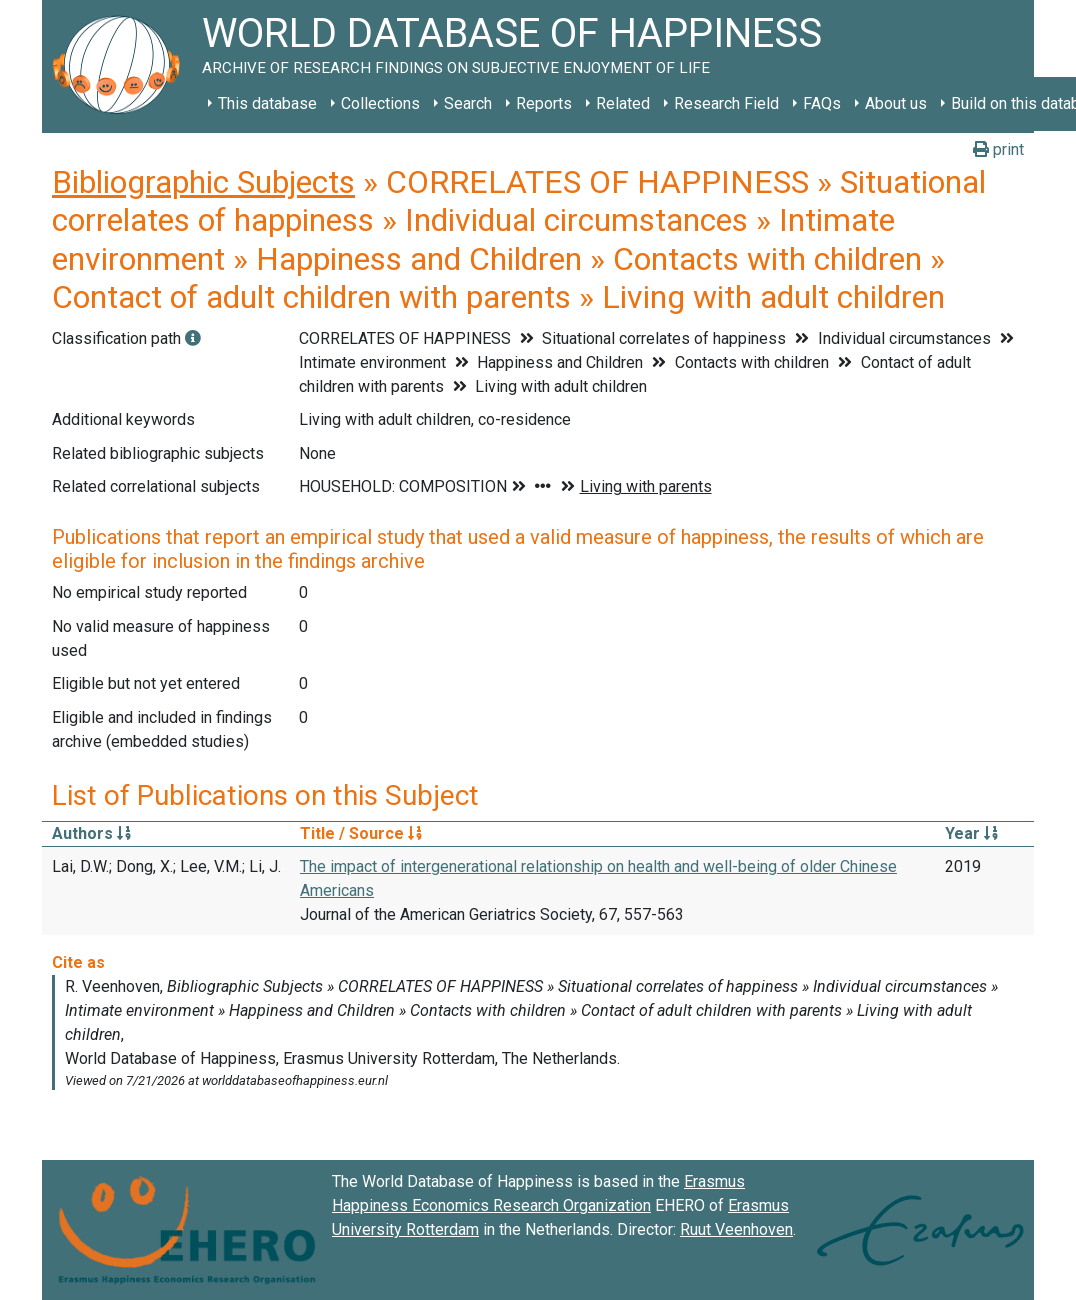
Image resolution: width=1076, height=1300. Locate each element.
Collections (380, 103)
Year (971, 833)
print (998, 149)
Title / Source (361, 833)
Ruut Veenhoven (736, 1229)
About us (896, 103)
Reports (544, 103)
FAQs (822, 103)
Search (468, 103)
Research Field (726, 103)
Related (623, 103)
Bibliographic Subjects (203, 182)
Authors (91, 833)
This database (267, 103)
